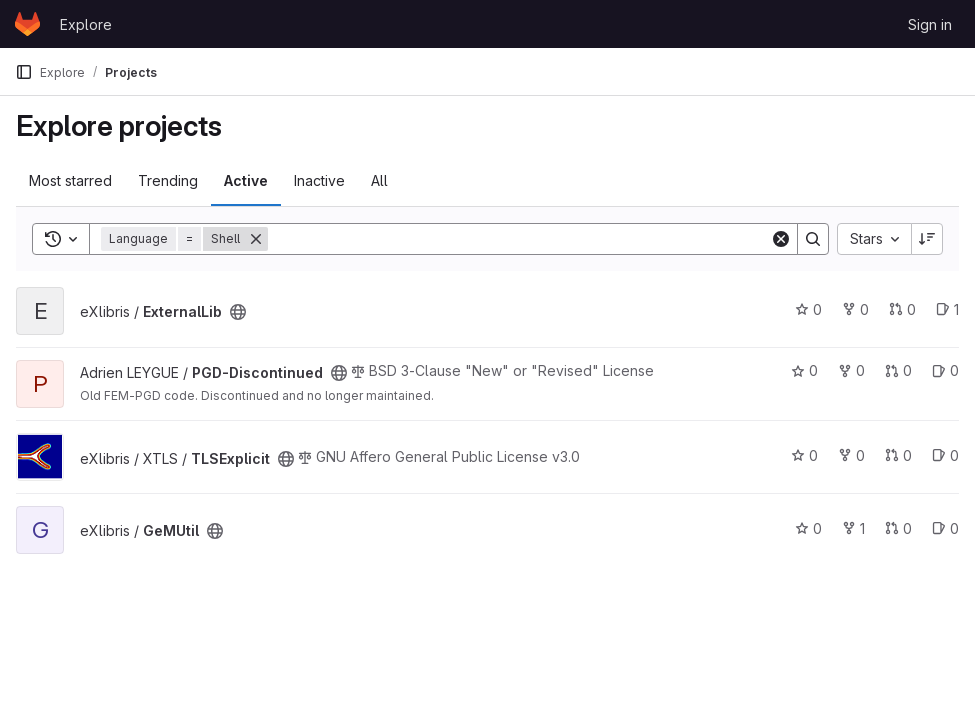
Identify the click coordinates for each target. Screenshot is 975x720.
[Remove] (256, 239)
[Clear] (781, 239)
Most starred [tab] (70, 180)
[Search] (519, 239)
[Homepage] (27, 24)
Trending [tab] (168, 180)
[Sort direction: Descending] (927, 239)
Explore (86, 24)
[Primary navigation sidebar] (24, 72)
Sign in (930, 24)
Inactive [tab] (319, 180)
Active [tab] (246, 180)
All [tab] (379, 180)
